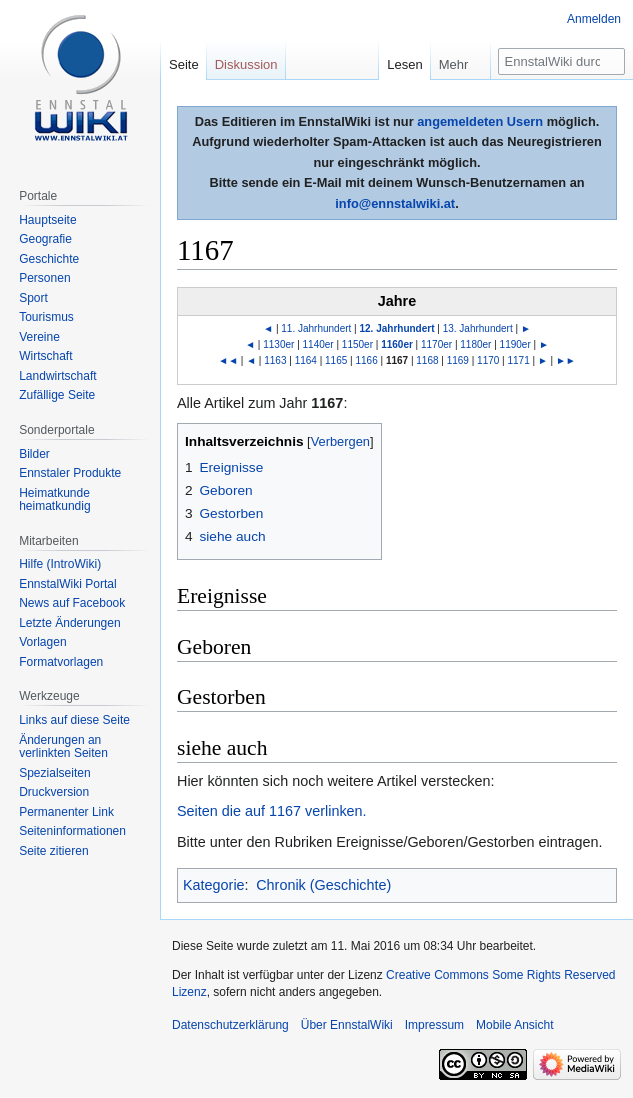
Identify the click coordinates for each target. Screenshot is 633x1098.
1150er (357, 344)
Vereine (39, 337)
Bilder (34, 454)
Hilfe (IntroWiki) (60, 564)
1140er (318, 344)
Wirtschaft (45, 356)
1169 (458, 360)
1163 (275, 360)
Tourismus (46, 317)
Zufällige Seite (57, 395)
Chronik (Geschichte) (323, 885)
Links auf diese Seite (74, 720)
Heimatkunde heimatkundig (54, 500)
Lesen (404, 64)
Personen (44, 278)
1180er (475, 344)
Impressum (434, 1025)
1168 (427, 360)
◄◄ (228, 360)
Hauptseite (47, 220)
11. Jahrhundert (316, 328)
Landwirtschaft (57, 376)
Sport (33, 298)
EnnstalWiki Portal (67, 584)
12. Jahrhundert (396, 328)
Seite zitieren (53, 851)
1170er (436, 344)
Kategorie (214, 885)
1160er (397, 344)
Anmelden (594, 19)
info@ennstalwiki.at (395, 203)
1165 (336, 360)
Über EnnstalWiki (347, 1025)
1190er (515, 344)
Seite (184, 64)
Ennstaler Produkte (70, 473)
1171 (519, 360)
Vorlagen (42, 642)
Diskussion (246, 64)
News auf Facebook (72, 603)
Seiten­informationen (72, 831)
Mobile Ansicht (514, 1025)
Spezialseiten (54, 773)
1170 (488, 360)
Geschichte (49, 259)
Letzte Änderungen (69, 623)
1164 (306, 360)
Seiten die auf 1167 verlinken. (272, 811)
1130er (278, 344)
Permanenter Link (66, 812)
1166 (366, 360)
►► (566, 360)
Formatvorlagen (61, 662)
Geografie (45, 239)
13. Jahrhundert (478, 328)
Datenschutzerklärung (230, 1025)
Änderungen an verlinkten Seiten (63, 747)
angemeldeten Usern (480, 121)
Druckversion (54, 792)
